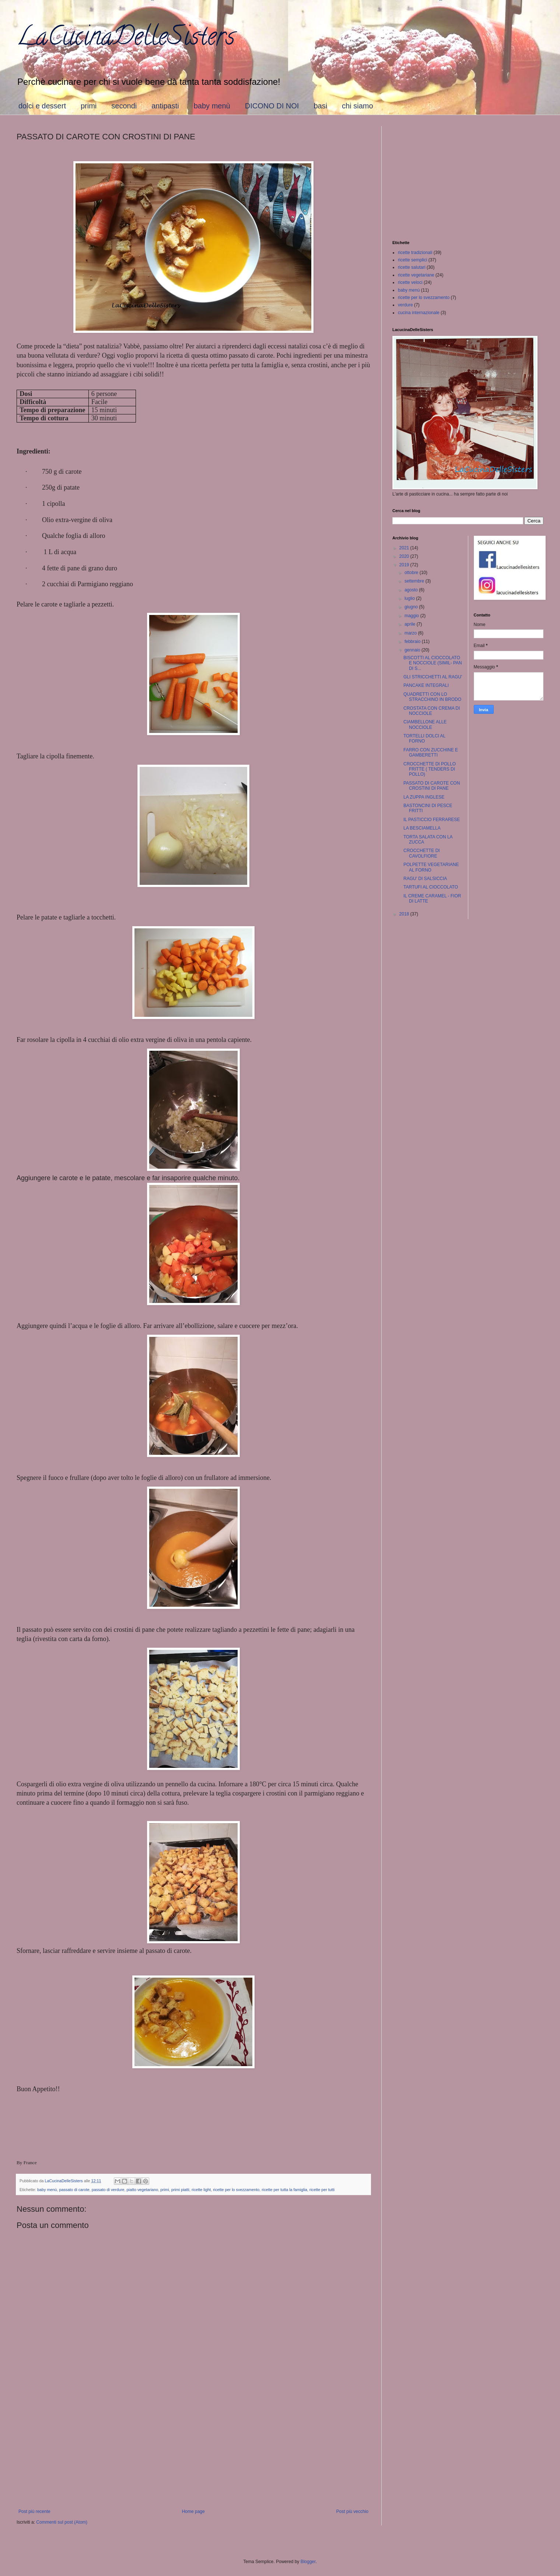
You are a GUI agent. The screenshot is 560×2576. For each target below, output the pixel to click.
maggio (412, 615)
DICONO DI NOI (272, 106)
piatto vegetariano (142, 2189)
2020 (404, 556)
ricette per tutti (322, 2189)
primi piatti (180, 2189)
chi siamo (357, 106)
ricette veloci (410, 282)
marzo (411, 633)
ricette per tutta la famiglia (284, 2189)
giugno (412, 606)
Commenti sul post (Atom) (61, 2522)
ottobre (412, 572)
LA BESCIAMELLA (422, 828)
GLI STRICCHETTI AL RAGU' (432, 676)
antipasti (165, 106)
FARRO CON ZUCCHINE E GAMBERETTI (430, 752)
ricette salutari (412, 267)
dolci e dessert (42, 106)
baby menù (212, 106)
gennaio (413, 650)
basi (320, 106)
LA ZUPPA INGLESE (423, 797)
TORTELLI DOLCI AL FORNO (424, 738)
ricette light (201, 2189)
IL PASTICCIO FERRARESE (431, 819)
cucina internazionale (419, 312)
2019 (404, 564)
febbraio (413, 641)
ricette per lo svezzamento (236, 2189)
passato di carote (74, 2189)
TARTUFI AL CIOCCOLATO (430, 887)
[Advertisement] (193, 2448)
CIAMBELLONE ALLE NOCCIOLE (425, 724)
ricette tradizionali (415, 252)
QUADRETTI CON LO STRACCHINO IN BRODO (432, 697)
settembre (415, 581)
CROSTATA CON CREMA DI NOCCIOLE (431, 711)
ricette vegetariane (416, 275)
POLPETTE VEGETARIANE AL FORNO (431, 867)
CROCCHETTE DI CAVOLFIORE (421, 853)
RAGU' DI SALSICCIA (425, 878)
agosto (412, 589)
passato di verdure (108, 2189)
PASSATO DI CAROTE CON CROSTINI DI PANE (431, 786)
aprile (411, 624)
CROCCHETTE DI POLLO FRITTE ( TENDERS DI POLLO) (429, 769)
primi (89, 106)
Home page (193, 2511)
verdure (405, 304)
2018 (404, 914)
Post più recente (34, 2511)
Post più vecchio (352, 2511)
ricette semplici (412, 260)
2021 (404, 547)
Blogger (308, 2561)
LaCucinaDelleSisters (126, 39)
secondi (124, 106)
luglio (410, 598)
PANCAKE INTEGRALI (426, 685)
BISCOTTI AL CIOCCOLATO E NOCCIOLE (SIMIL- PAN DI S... (432, 663)
